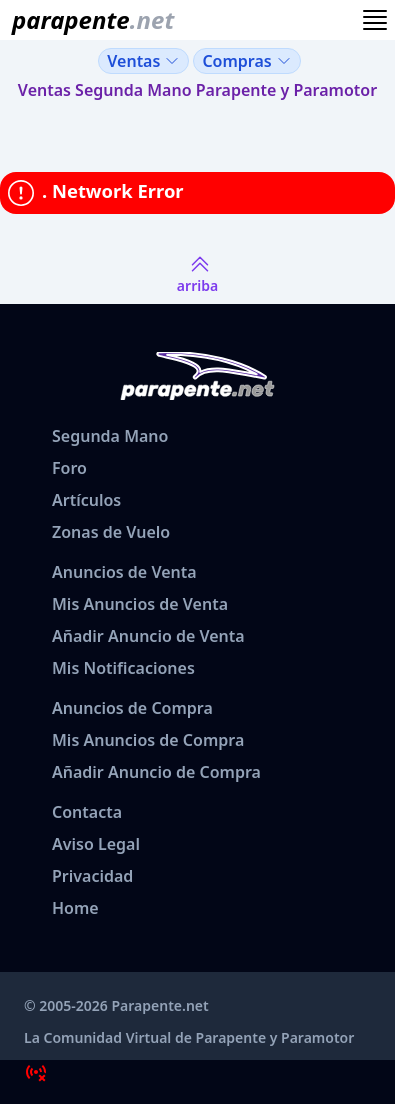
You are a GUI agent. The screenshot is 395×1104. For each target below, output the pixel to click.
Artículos (86, 500)
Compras (246, 61)
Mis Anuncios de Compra (148, 740)
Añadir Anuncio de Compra (156, 772)
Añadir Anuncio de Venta (148, 636)
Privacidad (92, 876)
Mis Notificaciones (123, 668)
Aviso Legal (96, 844)
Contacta (87, 812)
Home (75, 908)
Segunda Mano (110, 436)
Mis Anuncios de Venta (140, 604)
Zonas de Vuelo (111, 532)
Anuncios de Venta (124, 572)
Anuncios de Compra (132, 708)
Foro (69, 468)
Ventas (143, 61)
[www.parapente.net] (89, 20)
